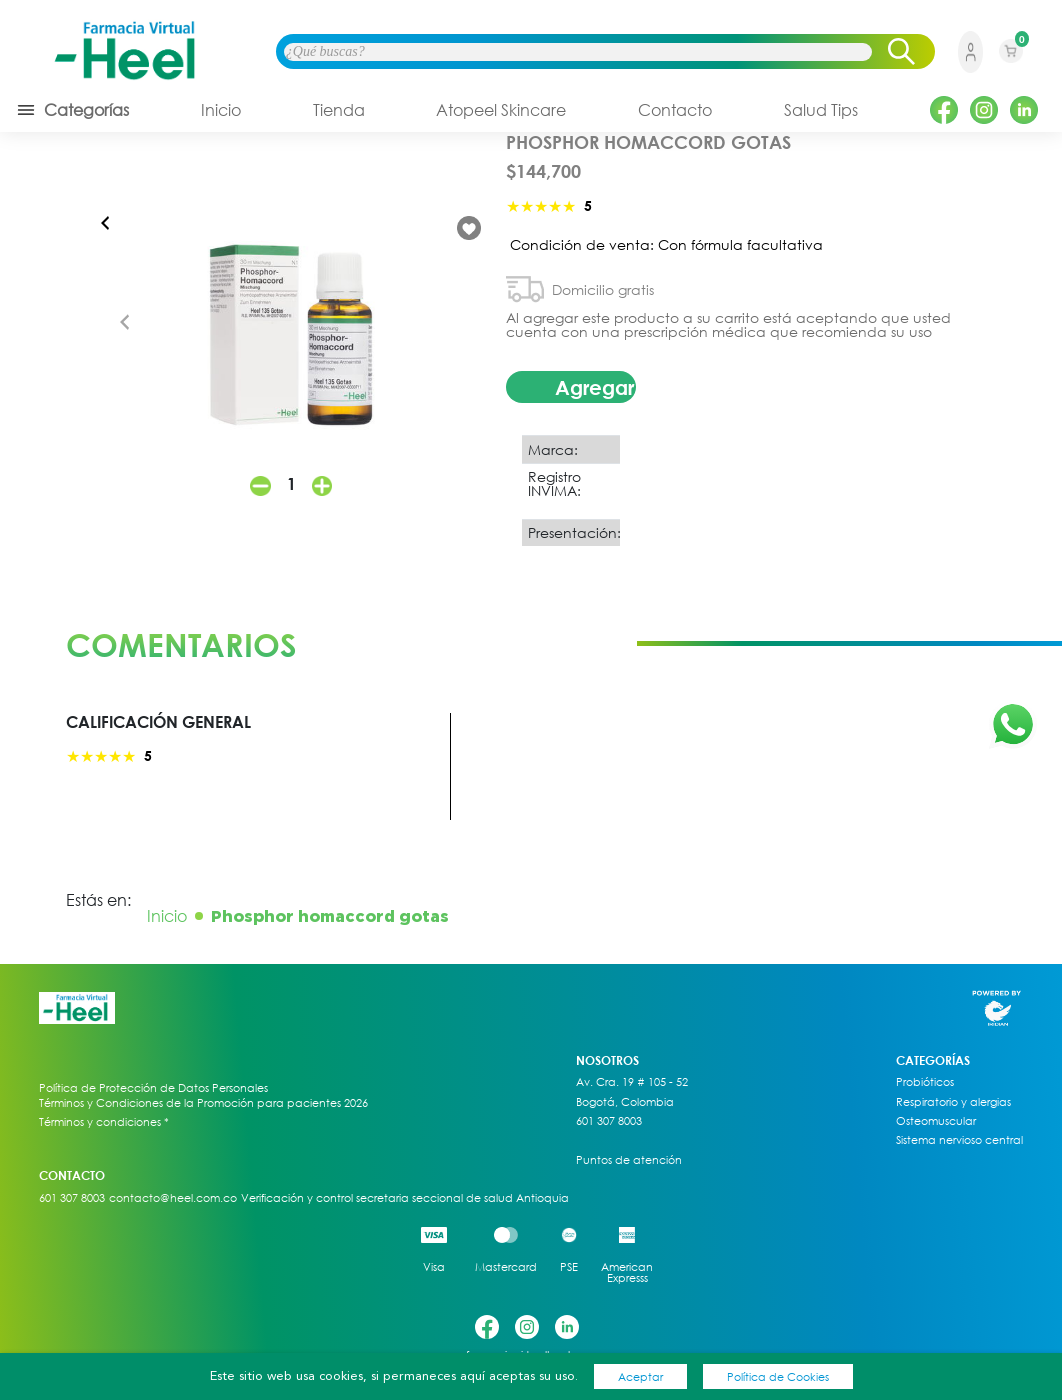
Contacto (675, 110)
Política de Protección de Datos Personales (153, 1088)
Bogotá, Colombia (625, 1102)
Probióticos (925, 1082)
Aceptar (640, 1376)
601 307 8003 (609, 1121)
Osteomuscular (936, 1121)
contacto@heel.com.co (173, 1198)
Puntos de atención (629, 1160)
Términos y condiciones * (104, 1122)
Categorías (72, 110)
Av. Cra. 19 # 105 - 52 (632, 1082)
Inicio (221, 110)
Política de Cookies (778, 1376)
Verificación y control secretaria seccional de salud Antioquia (405, 1198)
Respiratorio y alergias (953, 1102)
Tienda (339, 110)
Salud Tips (821, 110)
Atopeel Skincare (501, 110)
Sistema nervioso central (959, 1140)
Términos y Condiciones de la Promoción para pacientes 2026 (203, 1102)
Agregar (594, 387)
